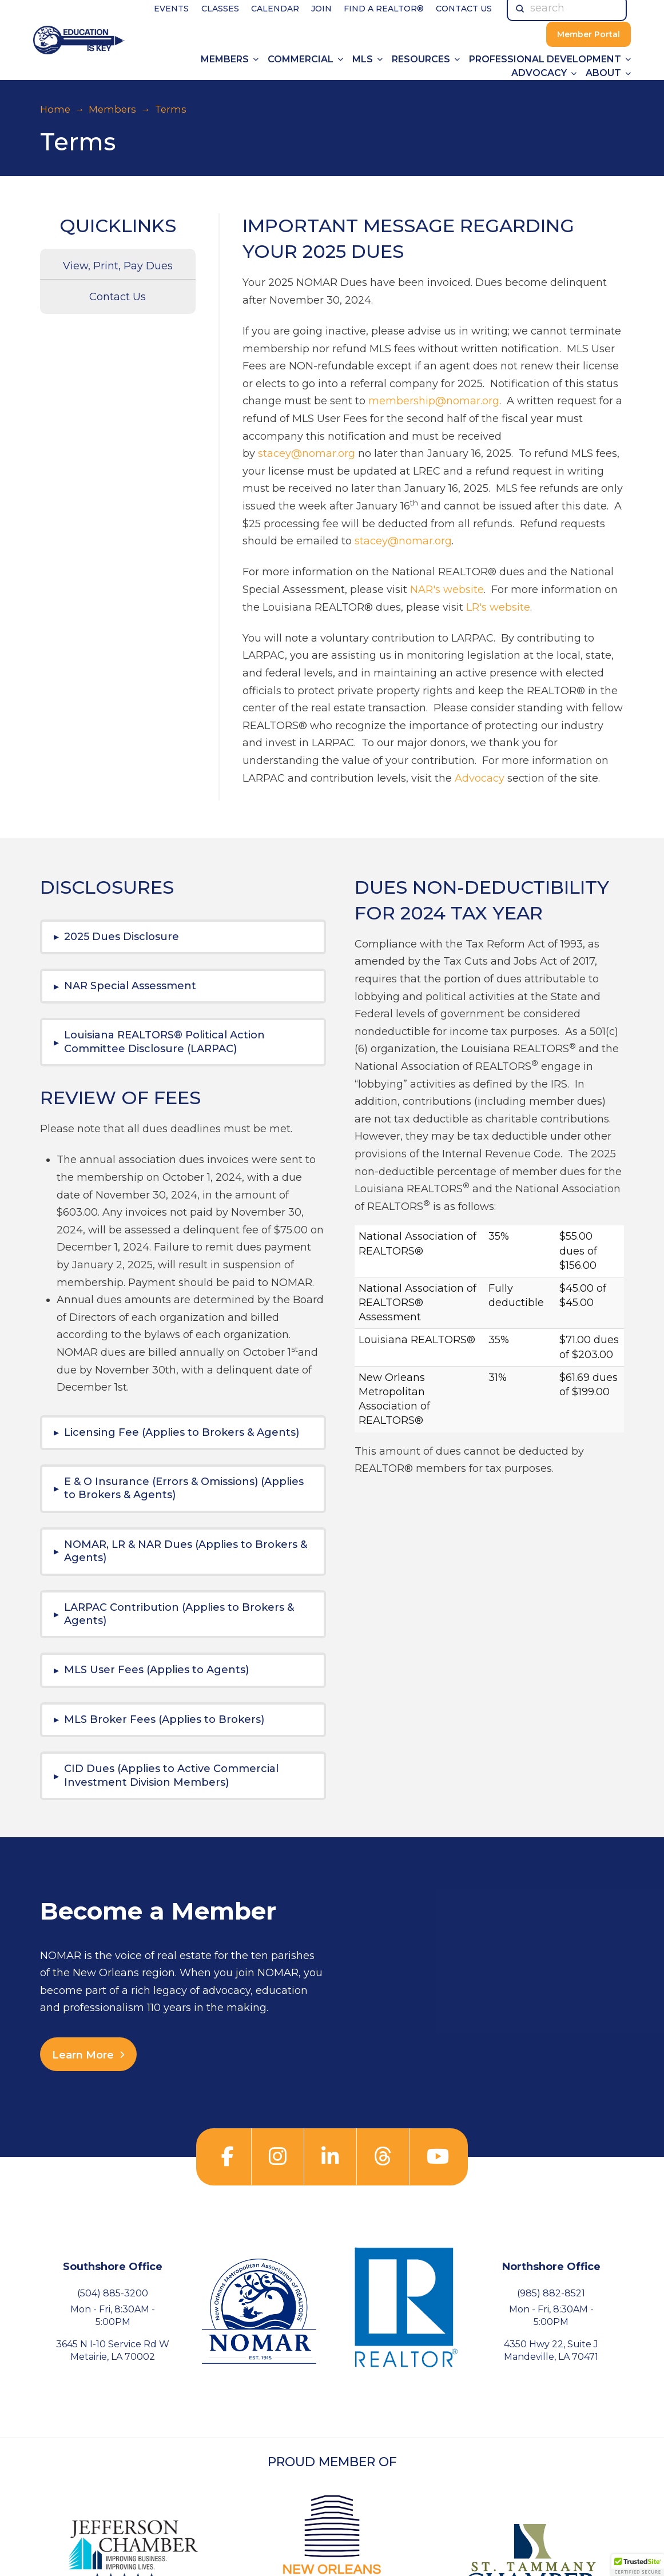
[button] (183, 937)
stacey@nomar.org (306, 453)
